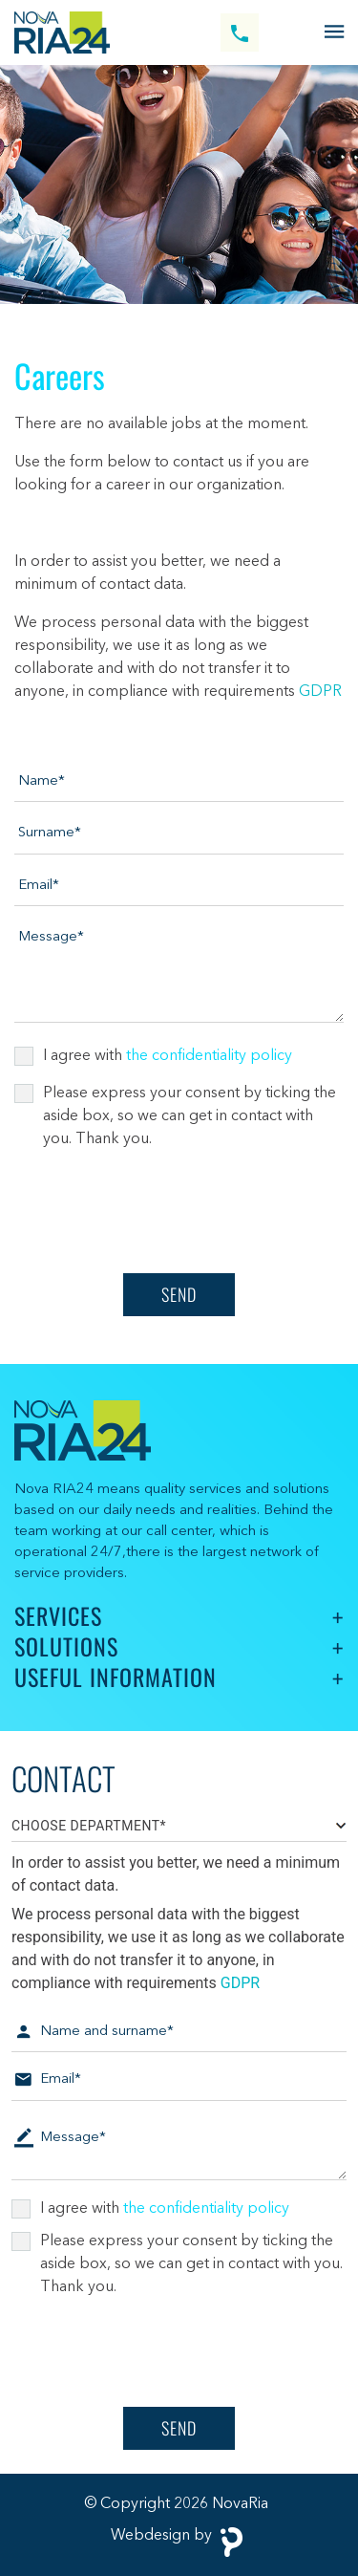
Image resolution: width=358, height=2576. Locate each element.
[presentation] (159, 1212)
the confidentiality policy (209, 1056)
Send (179, 1294)
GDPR (320, 692)
